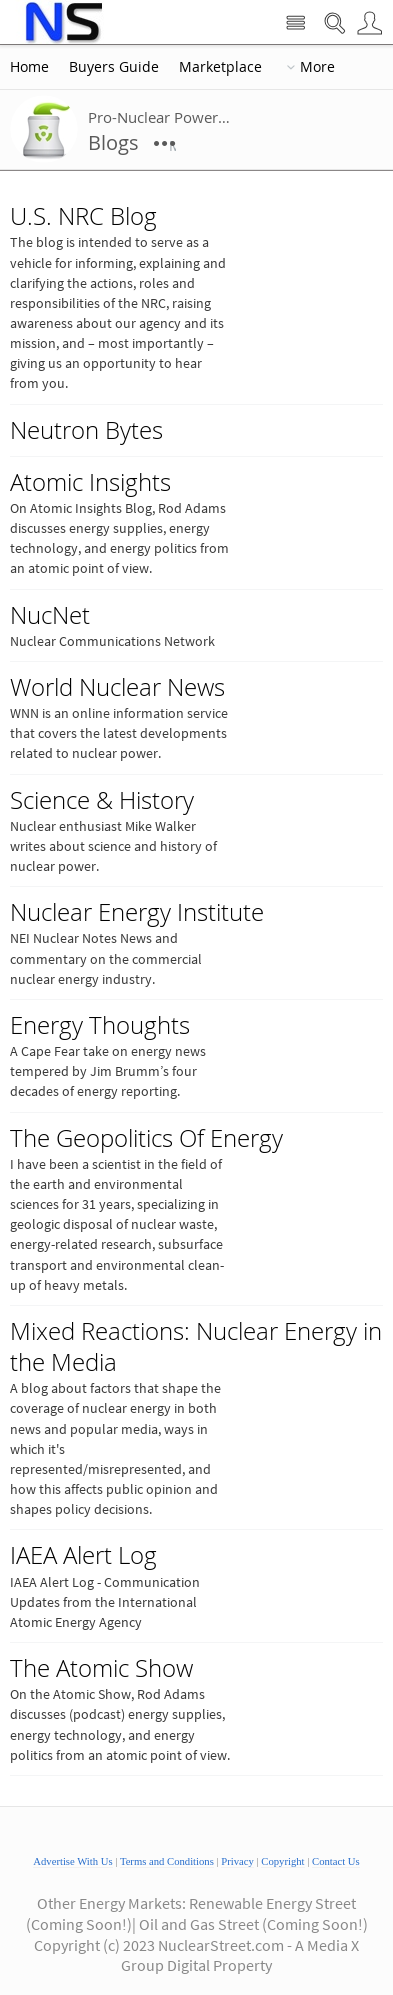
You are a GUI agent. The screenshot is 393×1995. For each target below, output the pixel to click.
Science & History (102, 800)
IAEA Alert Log (83, 1555)
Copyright (282, 1861)
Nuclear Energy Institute (137, 912)
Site (295, 23)
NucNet (50, 615)
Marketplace (220, 67)
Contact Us (336, 1861)
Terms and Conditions (167, 1861)
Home (29, 67)
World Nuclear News (117, 687)
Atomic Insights (90, 482)
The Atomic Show (101, 1668)
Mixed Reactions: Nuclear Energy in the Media (196, 1346)
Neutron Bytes (86, 430)
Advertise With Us (72, 1861)
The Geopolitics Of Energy (146, 1138)
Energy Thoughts (100, 1025)
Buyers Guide (114, 67)
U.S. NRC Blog (83, 216)
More (317, 67)
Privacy (237, 1861)
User (369, 23)
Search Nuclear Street (334, 23)
